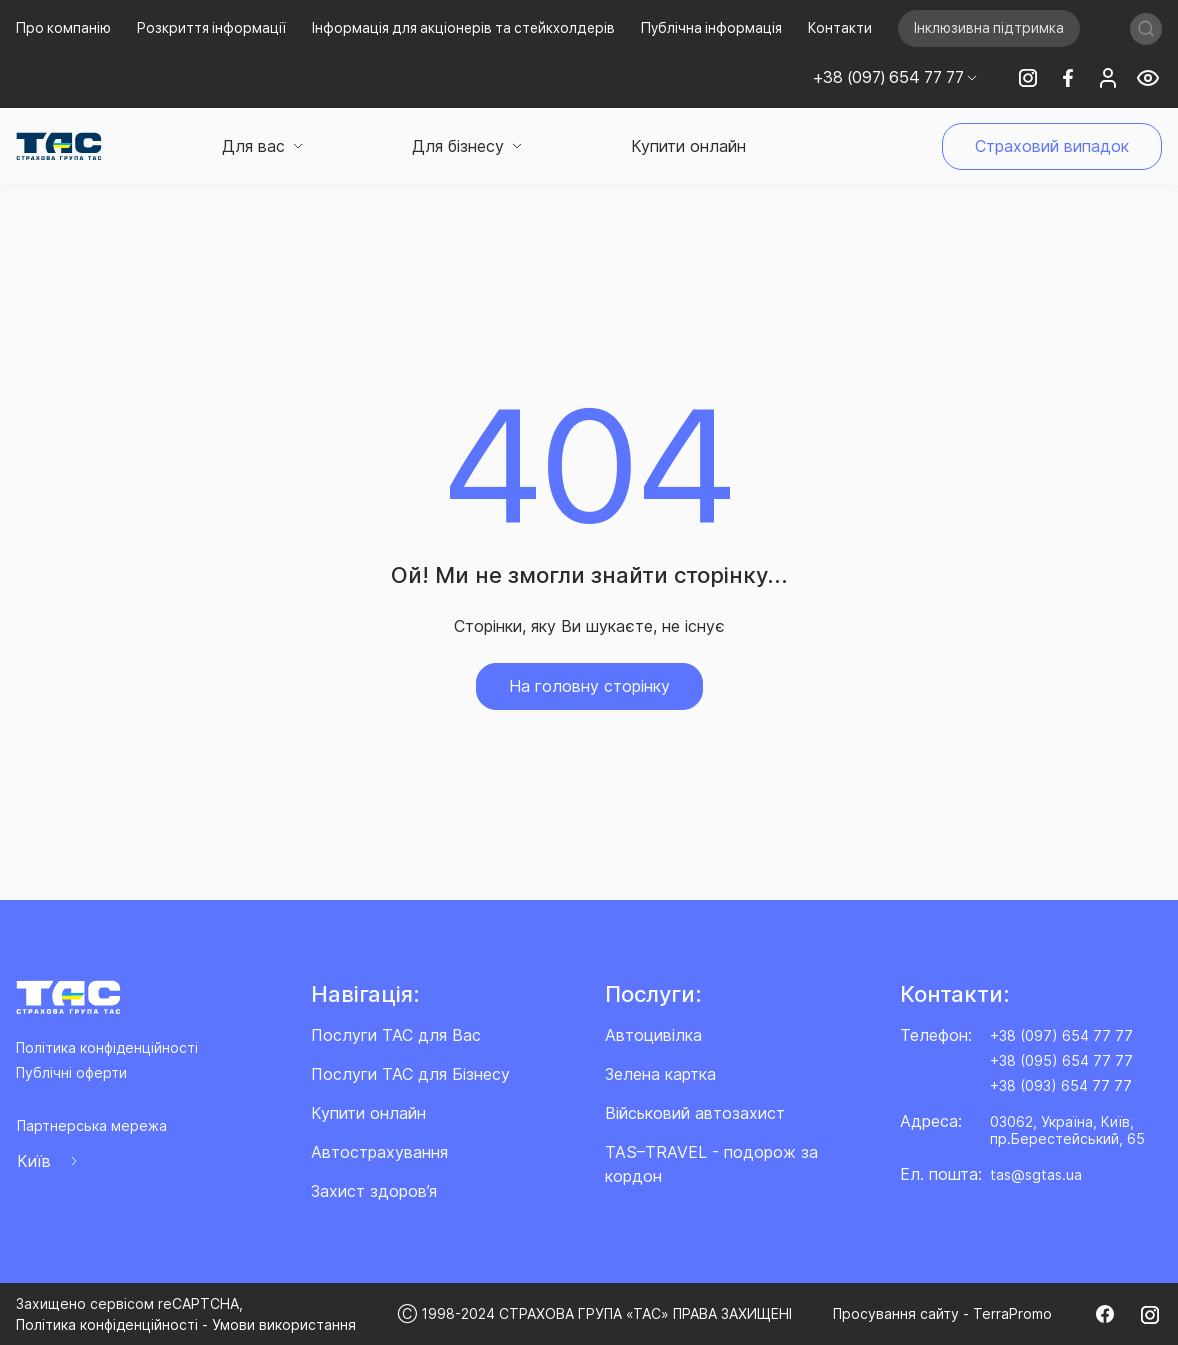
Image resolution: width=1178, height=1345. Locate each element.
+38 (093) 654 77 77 (1061, 1085)
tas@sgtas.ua (1036, 1174)
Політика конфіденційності (107, 1047)
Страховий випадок (1052, 146)
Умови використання (284, 1324)
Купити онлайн (688, 146)
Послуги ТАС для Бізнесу (410, 1074)
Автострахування (379, 1152)
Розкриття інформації (211, 28)
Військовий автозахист (695, 1113)
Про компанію (63, 28)
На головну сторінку (589, 686)
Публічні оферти (71, 1072)
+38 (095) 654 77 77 (1061, 1060)
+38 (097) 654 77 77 (1061, 1035)
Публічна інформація (711, 28)
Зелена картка (660, 1074)
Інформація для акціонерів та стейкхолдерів (463, 28)
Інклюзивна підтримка (989, 28)
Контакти (840, 28)
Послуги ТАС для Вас (396, 1035)
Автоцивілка (653, 1035)
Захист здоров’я (374, 1191)
